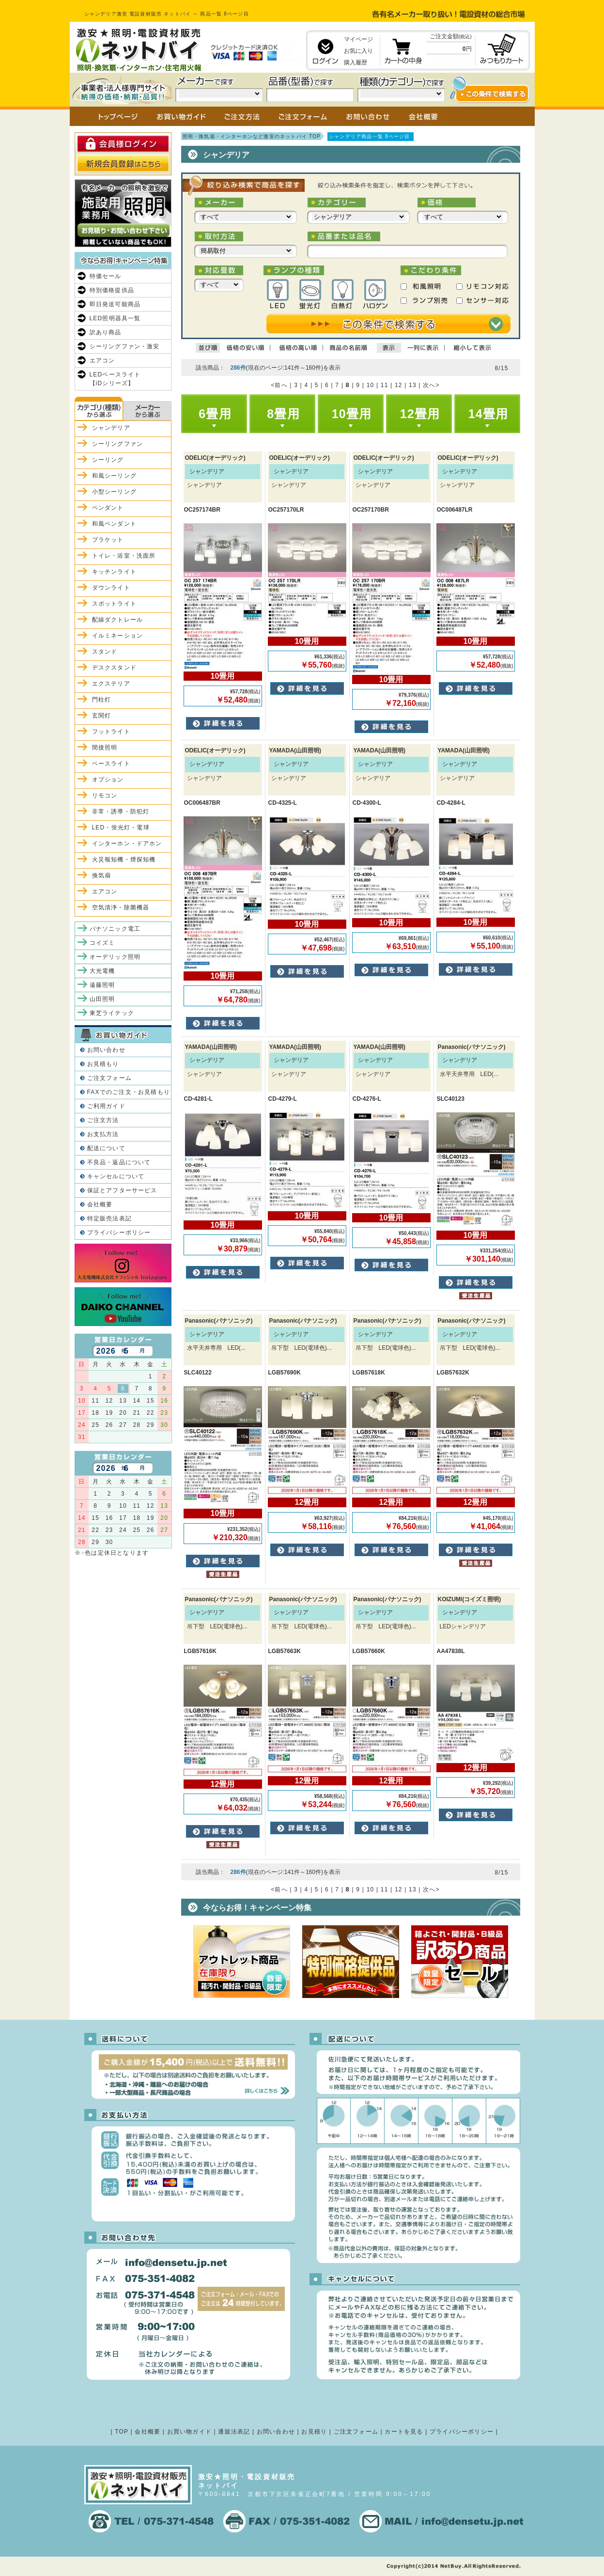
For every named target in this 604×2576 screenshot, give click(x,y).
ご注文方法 (103, 1120)
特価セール (106, 276)
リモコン (105, 795)
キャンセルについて (116, 1176)
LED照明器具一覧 (115, 318)
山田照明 (102, 999)
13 (413, 385)
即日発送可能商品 (115, 304)
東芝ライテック (112, 1013)
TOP (121, 2431)
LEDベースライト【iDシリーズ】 (115, 379)
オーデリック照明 (115, 956)
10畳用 (352, 414)
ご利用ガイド (106, 1106)
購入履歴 (355, 62)
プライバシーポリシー (119, 1232)
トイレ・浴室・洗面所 (124, 555)
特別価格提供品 (112, 290)
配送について (106, 1148)
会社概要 (100, 1204)
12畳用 (420, 414)
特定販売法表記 (109, 1218)
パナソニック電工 (115, 928)
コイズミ (102, 942)
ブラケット (108, 539)
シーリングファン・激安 (125, 346)
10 (370, 385)
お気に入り (358, 50)
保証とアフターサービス (122, 1190)
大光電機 (102, 971)
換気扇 (101, 875)
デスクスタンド (114, 667)
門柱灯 (101, 699)
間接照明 (105, 747)
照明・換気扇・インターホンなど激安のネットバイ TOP (252, 136)
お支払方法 (103, 1134)
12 (399, 385)
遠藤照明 (102, 985)
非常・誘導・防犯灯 (121, 811)
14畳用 (488, 414)
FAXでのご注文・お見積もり (128, 1092)
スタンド (105, 651)
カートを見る (404, 2431)
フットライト (111, 731)
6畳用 (215, 414)
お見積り (314, 2431)
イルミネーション (117, 635)
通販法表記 (234, 2431)
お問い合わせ (106, 1049)
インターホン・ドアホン (127, 843)
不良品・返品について (119, 1162)
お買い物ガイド (189, 2431)
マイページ (358, 39)
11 (384, 385)
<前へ (279, 385)
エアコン (102, 360)
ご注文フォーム (109, 1078)
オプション (108, 779)
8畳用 (283, 414)
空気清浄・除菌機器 (121, 907)
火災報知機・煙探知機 (124, 859)
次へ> (431, 385)
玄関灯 (101, 715)
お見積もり (103, 1064)
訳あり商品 (106, 332)
